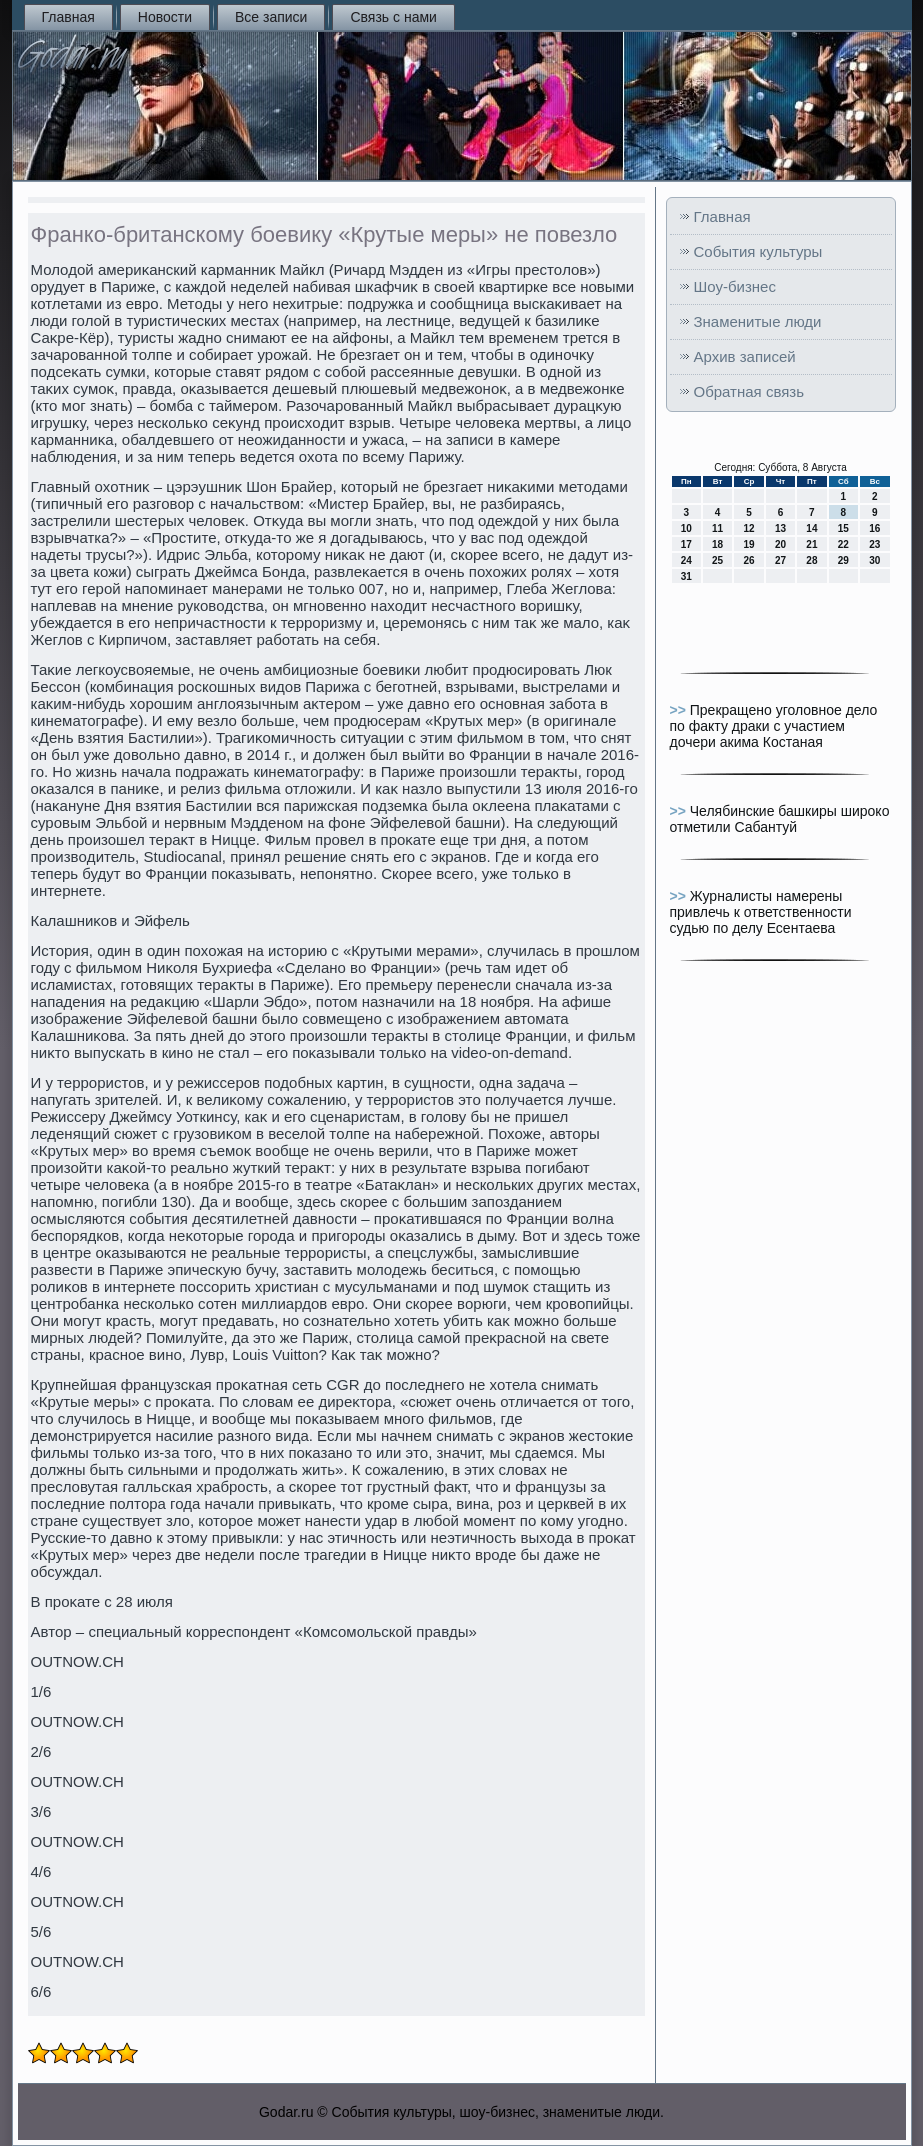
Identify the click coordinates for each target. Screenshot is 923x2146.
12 (748, 528)
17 (686, 544)
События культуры (758, 251)
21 (811, 544)
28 (811, 560)
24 (686, 560)
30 (874, 560)
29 (843, 560)
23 (874, 544)
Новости (165, 17)
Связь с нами (393, 17)
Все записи (271, 17)
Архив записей (745, 356)
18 (717, 544)
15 (843, 528)
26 (748, 560)
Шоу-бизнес (735, 286)
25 (717, 560)
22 (843, 544)
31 (686, 576)
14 (811, 528)
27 (780, 560)
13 (780, 528)
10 (686, 528)
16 (874, 528)
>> (680, 710)
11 (717, 528)
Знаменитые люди (758, 321)
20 (780, 544)
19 (748, 544)
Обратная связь (749, 391)
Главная (68, 17)
